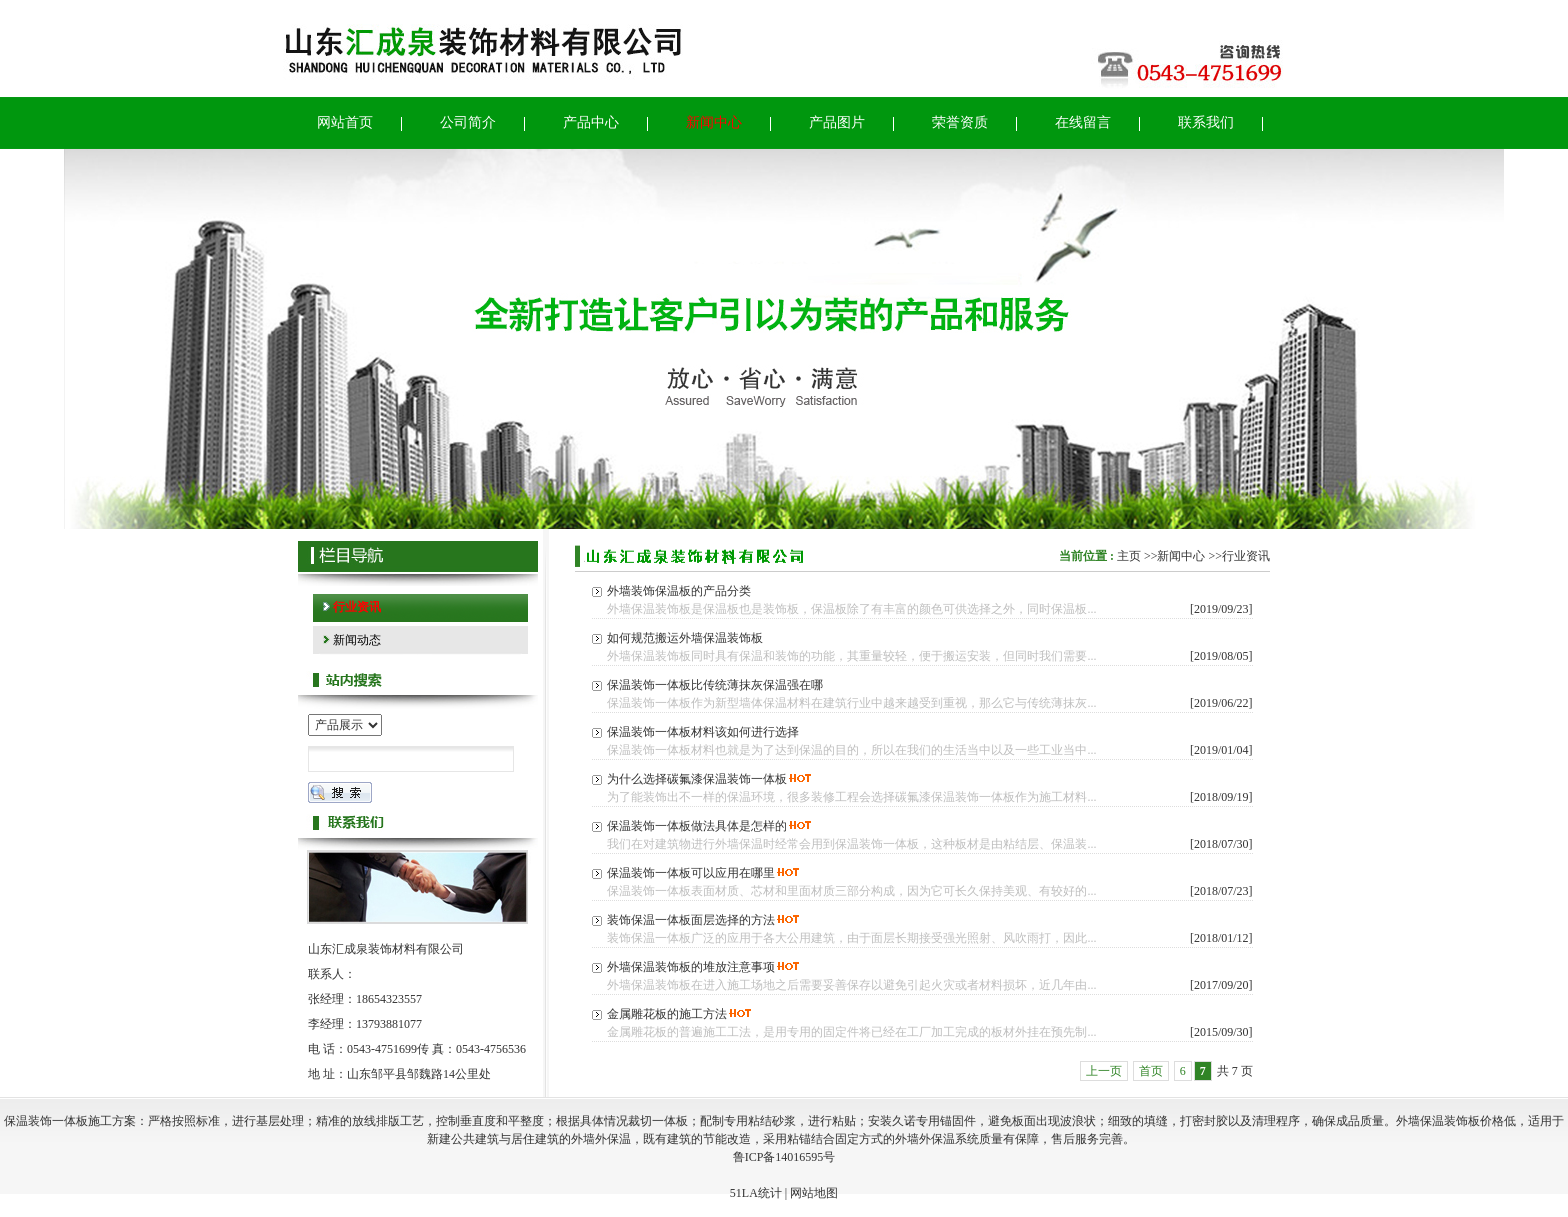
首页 (1151, 1071)
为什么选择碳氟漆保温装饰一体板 (697, 779)
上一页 (1104, 1071)
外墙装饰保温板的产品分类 (679, 591)
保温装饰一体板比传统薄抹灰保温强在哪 (715, 685)
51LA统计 (756, 1193)
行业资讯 (1246, 556)
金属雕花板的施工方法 (667, 1014)
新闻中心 (1181, 556)
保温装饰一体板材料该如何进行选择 (703, 732)
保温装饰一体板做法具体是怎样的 (697, 826)
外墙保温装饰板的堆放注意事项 (691, 967)
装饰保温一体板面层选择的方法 (691, 920)
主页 (1129, 556)
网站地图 (814, 1193)
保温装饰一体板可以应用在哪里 (691, 873)
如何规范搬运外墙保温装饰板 (685, 638)
